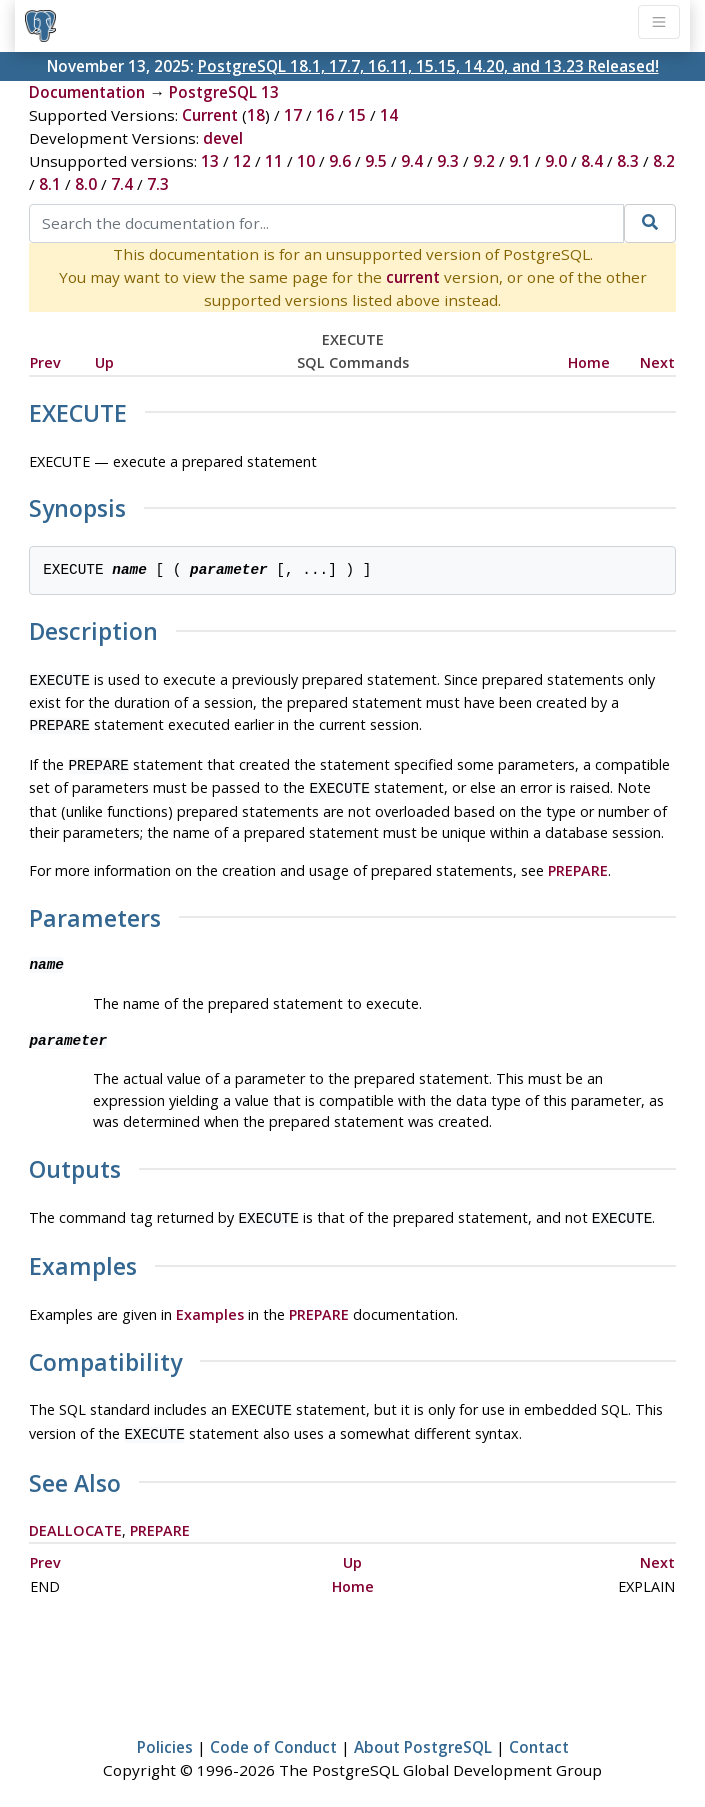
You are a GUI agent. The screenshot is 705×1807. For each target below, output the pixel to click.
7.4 (122, 184)
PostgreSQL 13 (224, 92)
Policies (165, 1733)
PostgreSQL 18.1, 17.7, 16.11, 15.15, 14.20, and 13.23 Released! (428, 66)
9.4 (412, 161)
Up (104, 362)
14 (389, 115)
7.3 (158, 184)
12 (242, 161)
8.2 (664, 161)
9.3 (448, 161)
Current (210, 115)
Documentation (87, 92)
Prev (45, 362)
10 (306, 161)
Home (589, 362)
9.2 (484, 161)
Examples (210, 1304)
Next (657, 362)
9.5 (376, 161)
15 (357, 115)
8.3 (628, 161)
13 (210, 161)
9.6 (340, 161)
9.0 (556, 161)
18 (256, 115)
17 (293, 115)
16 (325, 115)
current (413, 277)
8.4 (592, 161)
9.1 (520, 161)
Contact (539, 1733)
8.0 (86, 184)
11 (274, 161)
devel (223, 138)
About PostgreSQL (423, 1733)
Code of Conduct (273, 1733)
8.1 (50, 184)
